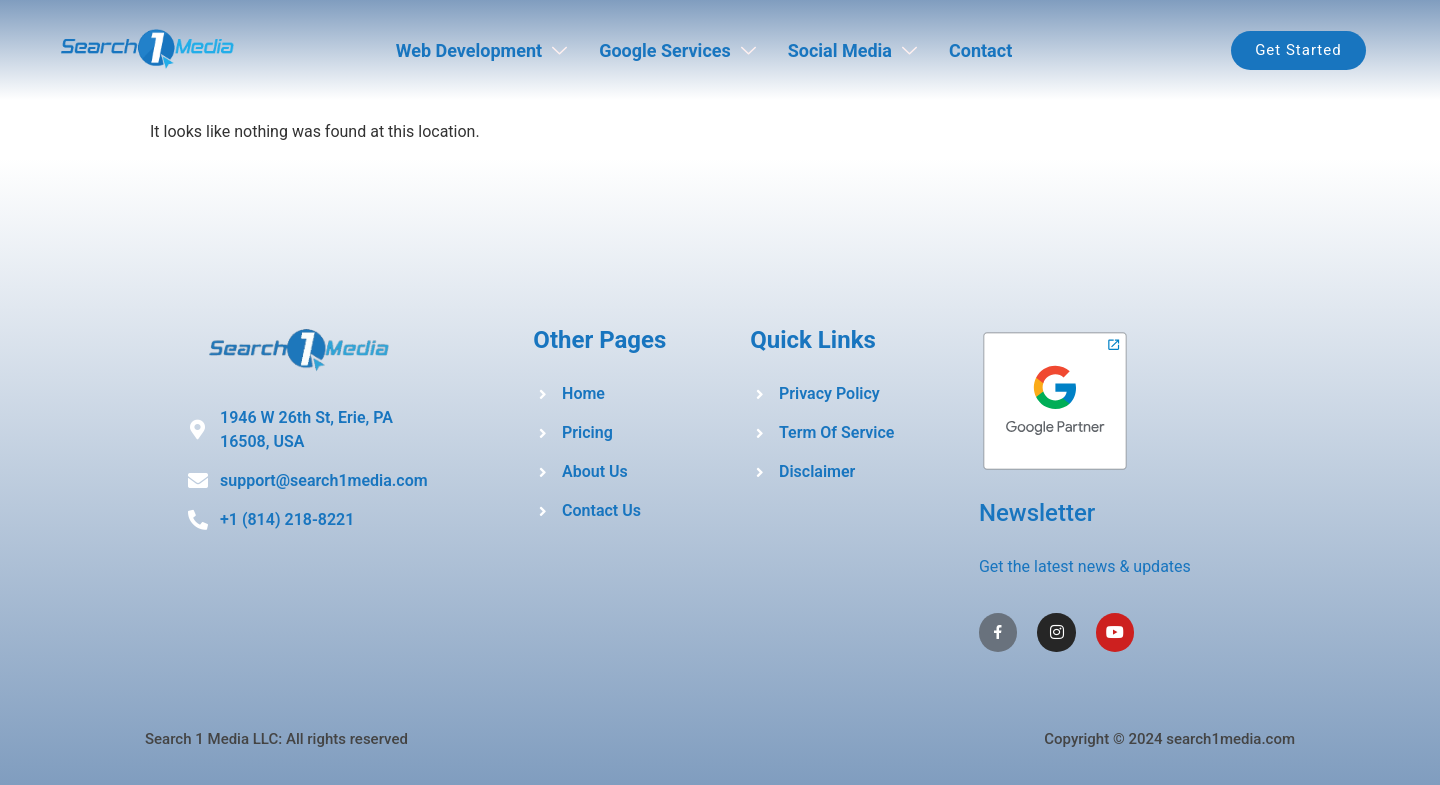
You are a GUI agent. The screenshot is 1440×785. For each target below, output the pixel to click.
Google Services (677, 50)
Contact (980, 50)
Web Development (481, 50)
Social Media (852, 50)
